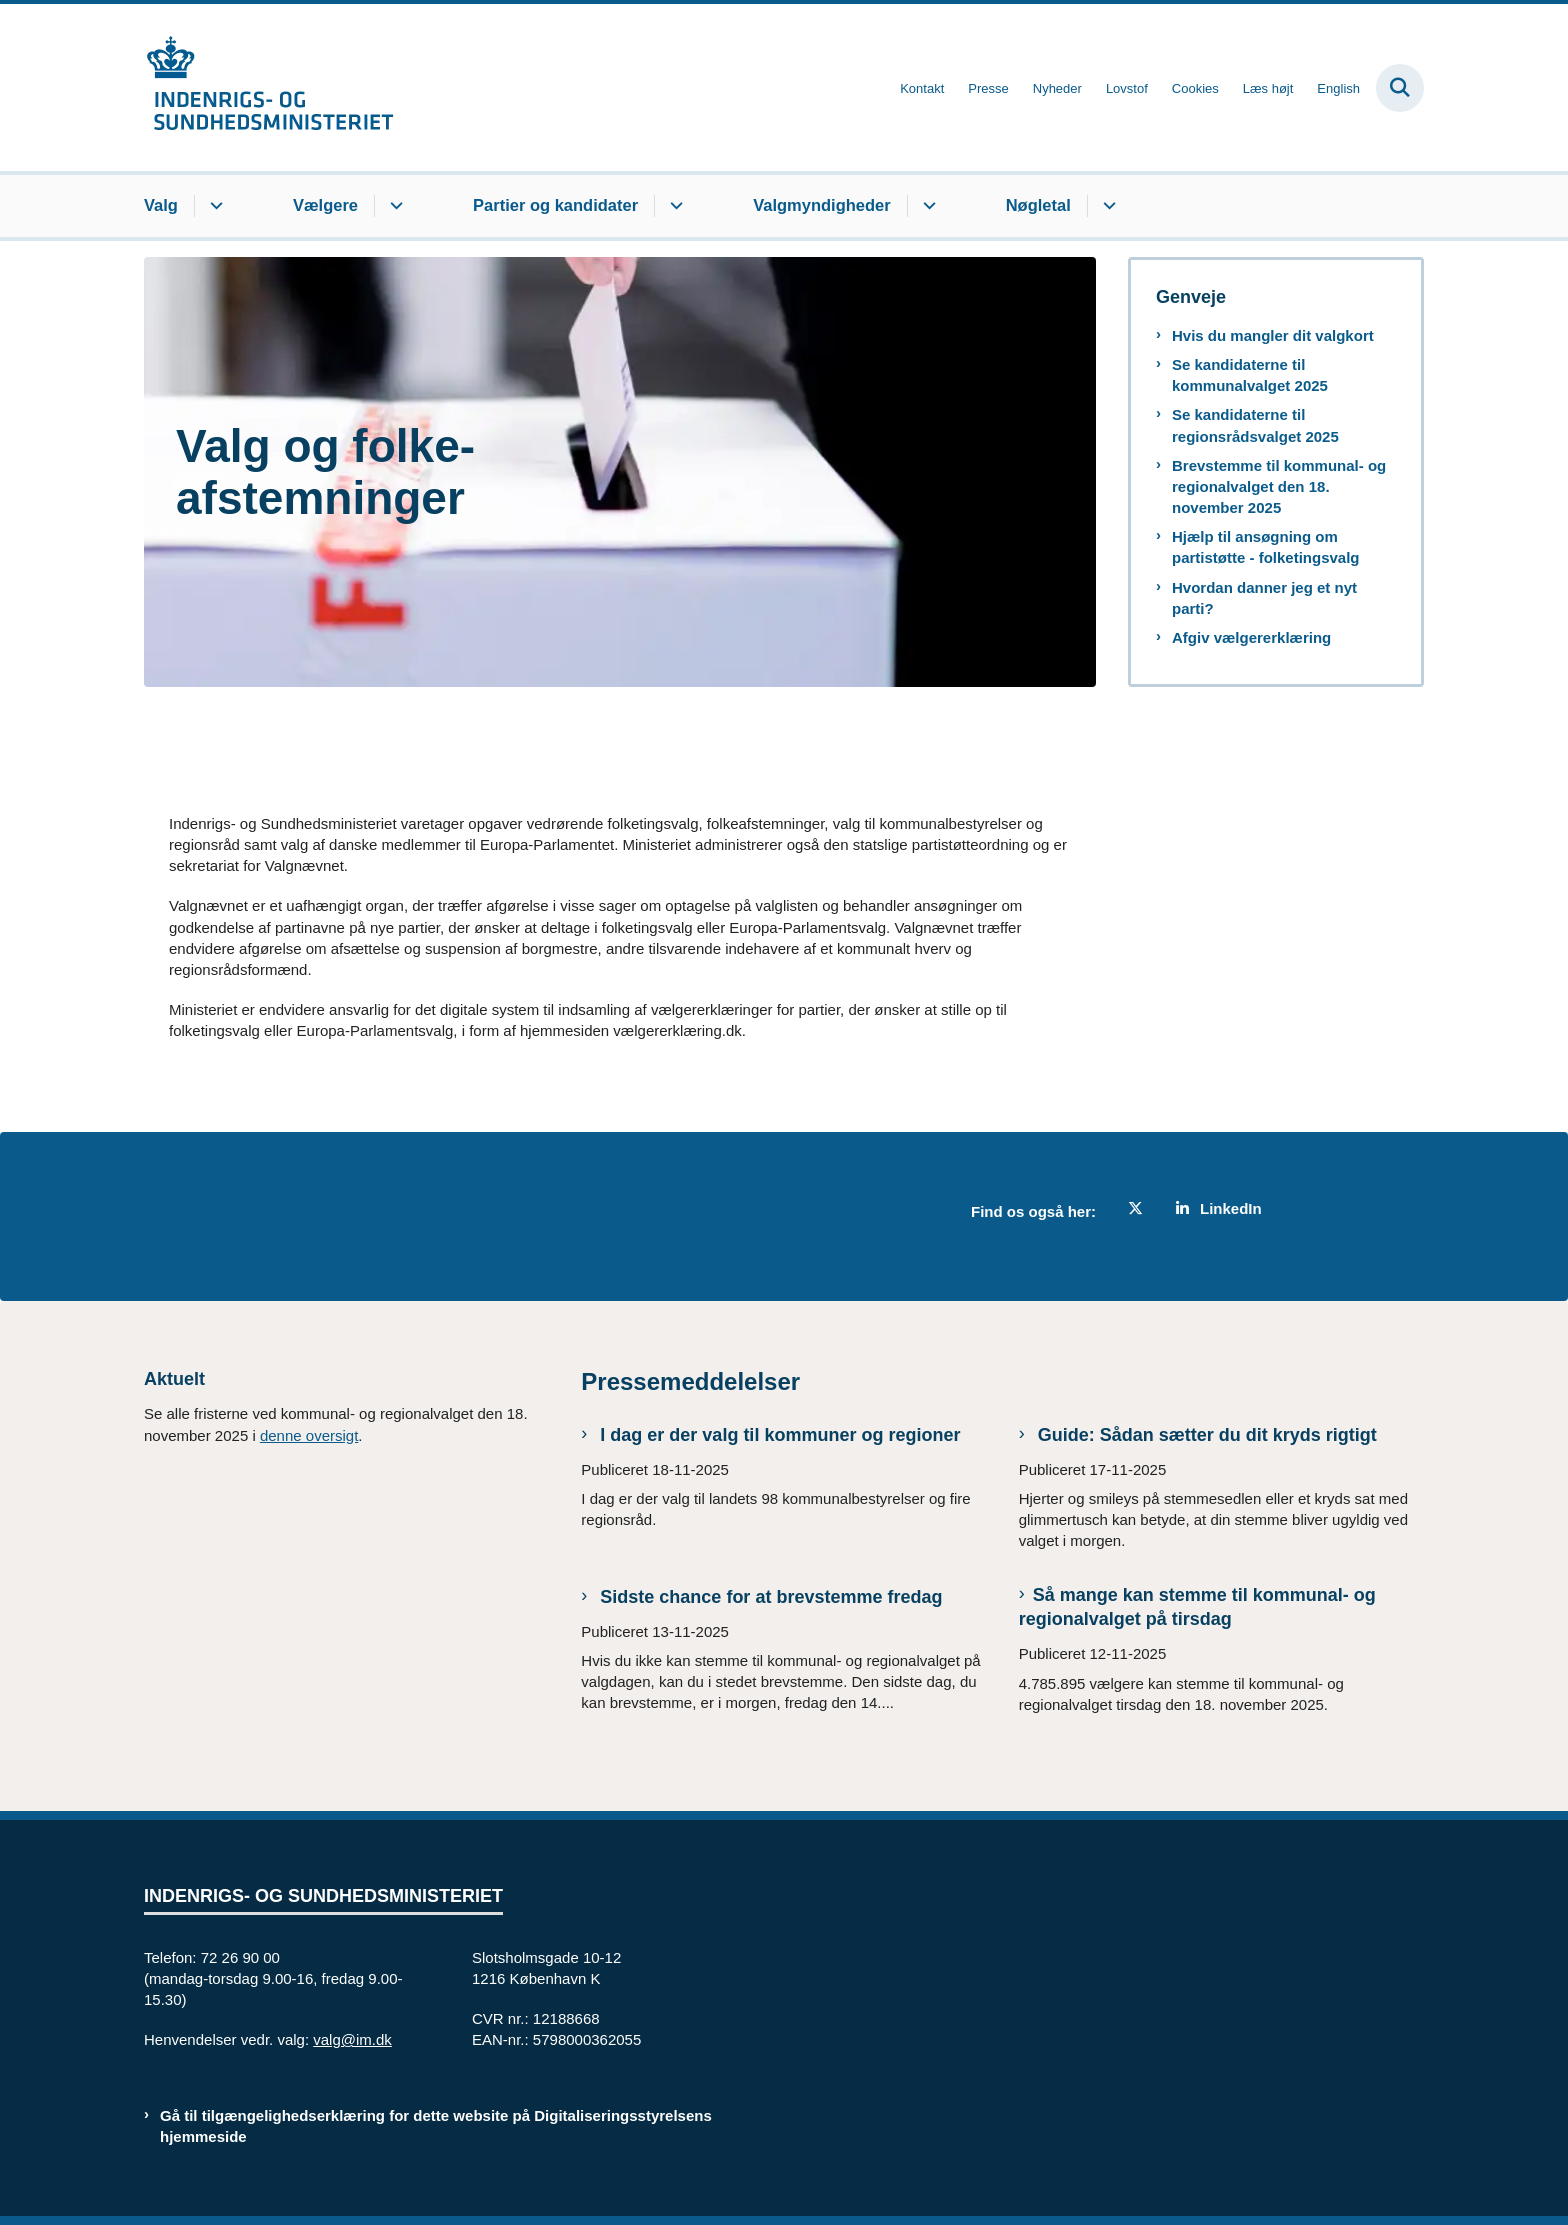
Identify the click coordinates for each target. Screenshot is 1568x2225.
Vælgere (325, 205)
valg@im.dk (352, 2039)
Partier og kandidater (555, 205)
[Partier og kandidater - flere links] (673, 206)
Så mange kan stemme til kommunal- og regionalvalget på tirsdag (1197, 1607)
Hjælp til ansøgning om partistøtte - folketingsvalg (1266, 547)
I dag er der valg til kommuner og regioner (777, 1435)
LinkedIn (1231, 1208)
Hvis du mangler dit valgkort (1273, 335)
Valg (161, 205)
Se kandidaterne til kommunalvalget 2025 (1250, 375)
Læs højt (1268, 89)
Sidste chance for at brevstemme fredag (768, 1597)
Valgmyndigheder (822, 205)
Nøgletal (1038, 205)
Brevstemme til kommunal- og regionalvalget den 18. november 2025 (1279, 486)
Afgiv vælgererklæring (1251, 637)
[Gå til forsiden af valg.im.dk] (269, 87)
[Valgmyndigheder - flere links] (926, 206)
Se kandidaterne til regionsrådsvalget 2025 (1255, 425)
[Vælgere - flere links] (393, 206)
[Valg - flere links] (213, 206)
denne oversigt (309, 1435)
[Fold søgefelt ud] (1400, 88)
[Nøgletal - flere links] (1106, 206)
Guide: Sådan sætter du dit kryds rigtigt (1205, 1435)
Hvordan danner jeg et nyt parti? (1264, 598)
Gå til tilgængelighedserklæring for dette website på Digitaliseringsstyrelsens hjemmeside (436, 2126)
